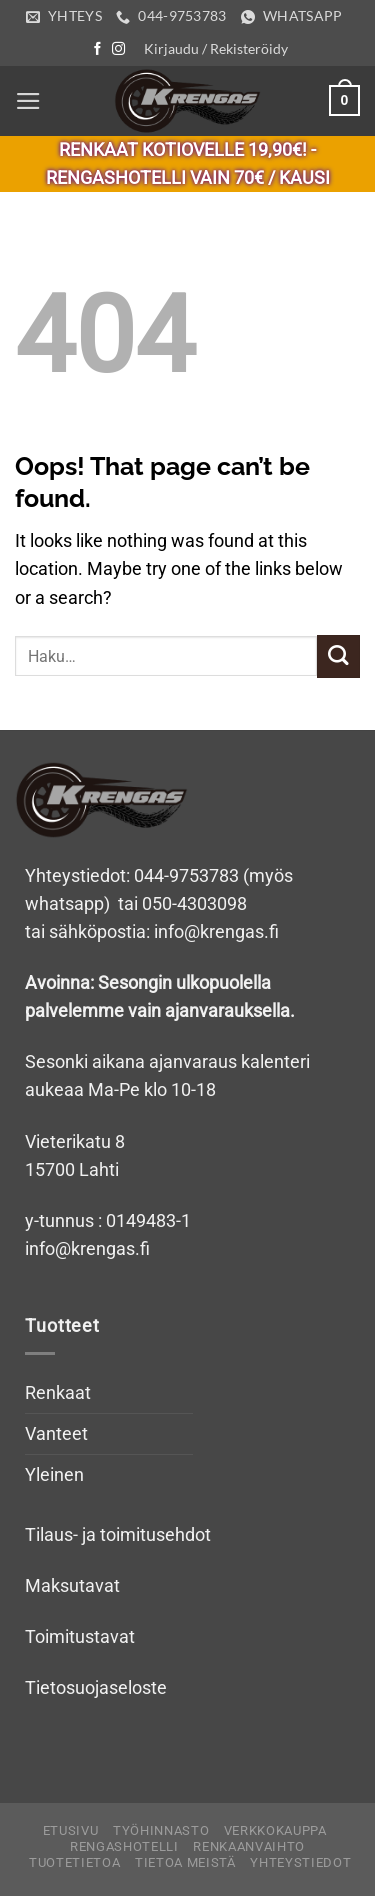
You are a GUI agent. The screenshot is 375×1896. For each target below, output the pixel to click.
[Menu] (28, 101)
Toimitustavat (80, 1637)
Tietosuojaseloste (96, 1688)
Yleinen (54, 1475)
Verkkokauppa (275, 1830)
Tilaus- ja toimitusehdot (118, 1535)
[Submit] (338, 656)
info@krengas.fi (87, 1249)
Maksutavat (72, 1586)
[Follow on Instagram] (118, 49)
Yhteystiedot (300, 1862)
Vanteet (56, 1434)
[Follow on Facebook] (97, 49)
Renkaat (58, 1393)
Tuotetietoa (74, 1862)
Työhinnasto (161, 1830)
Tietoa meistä (185, 1862)
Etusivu (71, 1830)
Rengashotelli (124, 1846)
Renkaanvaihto (249, 1846)
